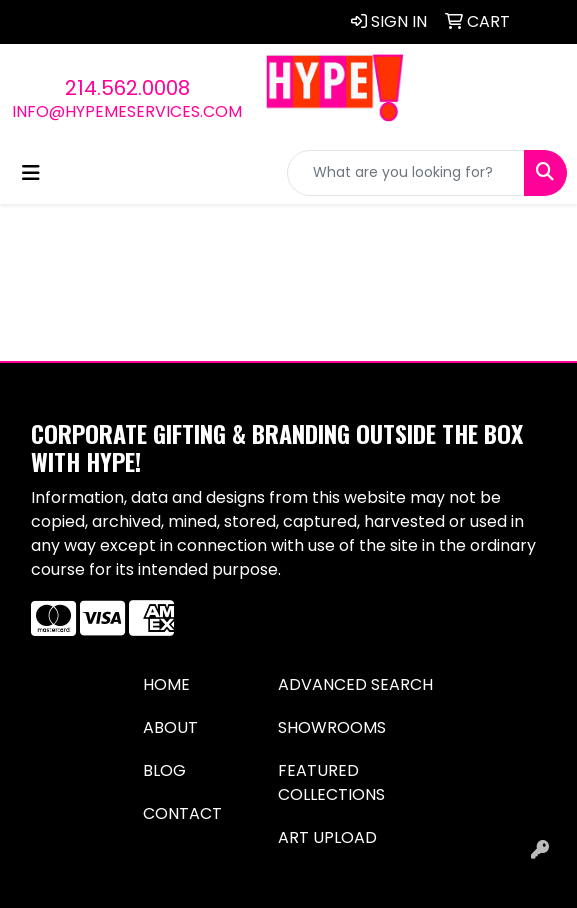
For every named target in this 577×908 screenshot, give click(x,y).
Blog (164, 770)
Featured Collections (331, 782)
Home (166, 684)
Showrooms (332, 727)
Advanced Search (355, 684)
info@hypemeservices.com (127, 111)
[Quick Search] (406, 173)
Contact (182, 813)
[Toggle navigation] (31, 173)
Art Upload (327, 837)
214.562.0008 (127, 88)
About (170, 727)
